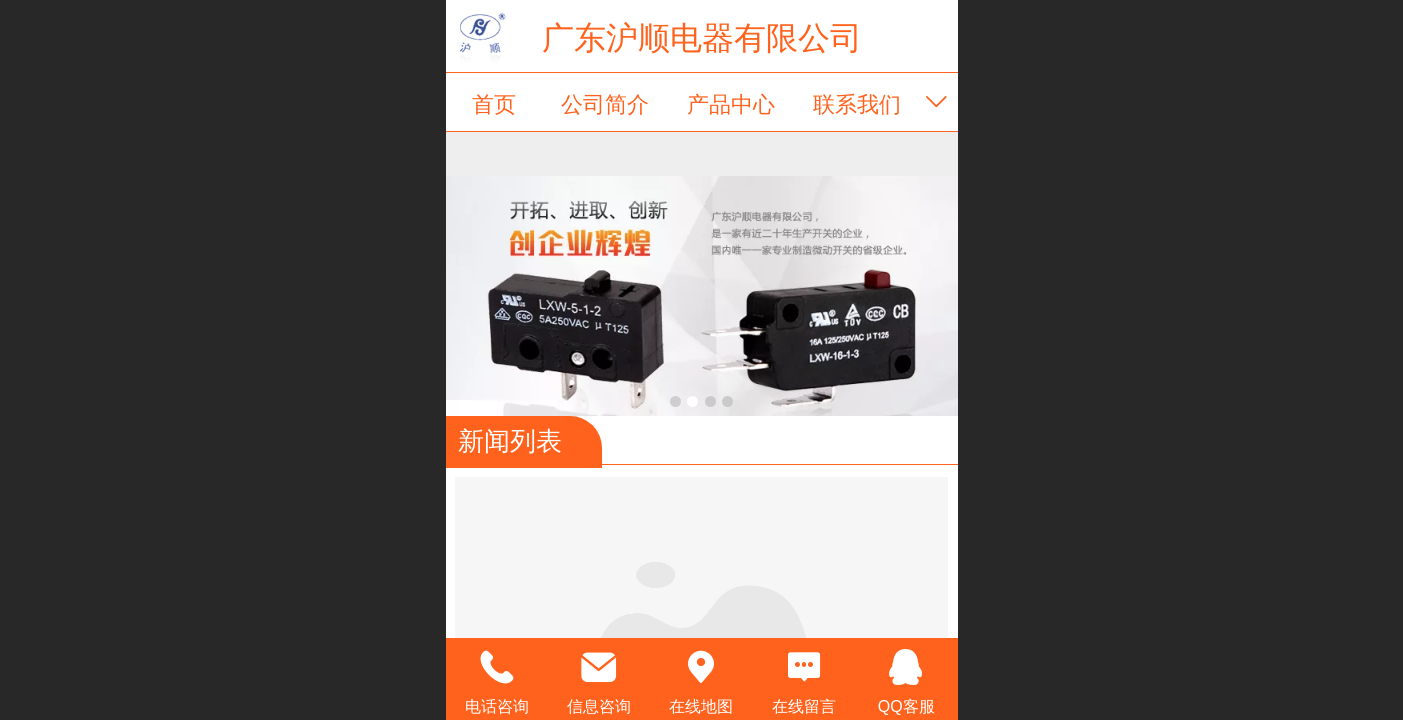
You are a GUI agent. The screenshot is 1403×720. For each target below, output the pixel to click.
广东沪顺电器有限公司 (702, 38)
